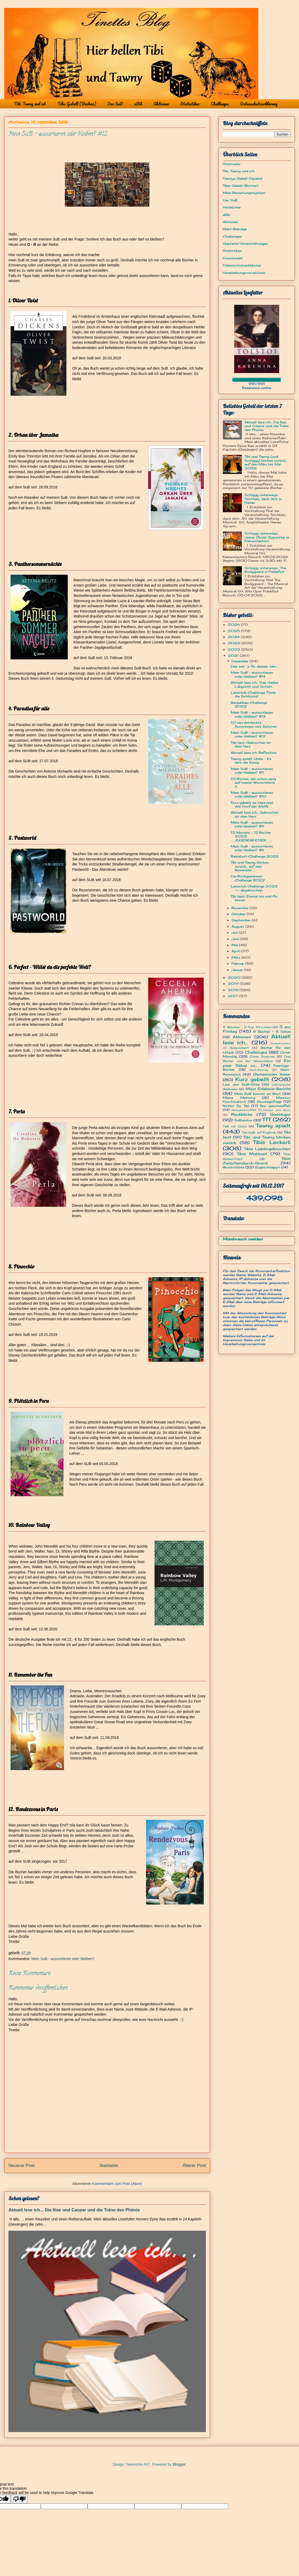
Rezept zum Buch (277, 1110)
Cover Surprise (262, 1056)
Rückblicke (241, 1114)
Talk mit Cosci (235, 1126)
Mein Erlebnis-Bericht (268, 1088)
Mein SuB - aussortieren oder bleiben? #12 (252, 734)
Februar (238, 963)
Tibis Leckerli (272, 1142)
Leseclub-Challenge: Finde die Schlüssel (253, 694)
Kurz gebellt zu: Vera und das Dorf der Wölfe (252, 804)
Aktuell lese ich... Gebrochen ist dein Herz (255, 814)
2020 (235, 977)
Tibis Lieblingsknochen (267, 1148)
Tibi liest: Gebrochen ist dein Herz (251, 744)
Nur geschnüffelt (275, 1106)
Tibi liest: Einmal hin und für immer (254, 898)
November (241, 908)
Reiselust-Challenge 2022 (255, 856)
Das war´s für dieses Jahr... (254, 666)
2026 (234, 625)
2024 (234, 637)
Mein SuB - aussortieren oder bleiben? (62, 1959)
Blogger (179, 2464)
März (236, 957)
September (242, 920)
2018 (233, 990)
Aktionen (161, 104)
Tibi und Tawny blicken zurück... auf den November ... (250, 866)
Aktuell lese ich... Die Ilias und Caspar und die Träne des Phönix (74, 2209)
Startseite (108, 2165)
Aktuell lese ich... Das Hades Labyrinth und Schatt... (254, 684)
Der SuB (115, 104)
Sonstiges (280, 1114)
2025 (234, 631)
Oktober (239, 914)
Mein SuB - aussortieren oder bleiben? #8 (252, 848)
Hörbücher (232, 207)
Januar (238, 970)
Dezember (241, 661)
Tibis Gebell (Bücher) (76, 104)
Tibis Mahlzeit (252, 1153)
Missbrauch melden (243, 1239)
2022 (234, 649)
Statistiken (190, 104)
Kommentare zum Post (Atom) (117, 2184)
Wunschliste (233, 1167)
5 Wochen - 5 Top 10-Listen (247, 1027)
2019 (234, 984)
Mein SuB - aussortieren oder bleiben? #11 (252, 770)
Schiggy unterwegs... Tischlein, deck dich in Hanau (263, 499)
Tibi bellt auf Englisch (259, 1132)
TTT (266, 1119)
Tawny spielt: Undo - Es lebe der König (251, 760)
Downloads (233, 258)
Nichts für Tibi (236, 1106)
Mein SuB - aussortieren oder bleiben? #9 (252, 824)
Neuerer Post (21, 2165)
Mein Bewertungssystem (244, 193)
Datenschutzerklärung (258, 104)
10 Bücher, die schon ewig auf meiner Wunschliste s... (253, 782)
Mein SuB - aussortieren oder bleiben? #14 (252, 674)
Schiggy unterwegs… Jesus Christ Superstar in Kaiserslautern (266, 537)
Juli (235, 933)
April (236, 951)
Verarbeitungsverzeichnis (244, 273)
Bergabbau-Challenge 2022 (249, 704)
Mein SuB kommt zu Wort (257, 1094)
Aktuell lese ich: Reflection (254, 753)
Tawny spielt (273, 1125)
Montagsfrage (269, 1102)
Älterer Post (194, 2165)
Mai (235, 945)
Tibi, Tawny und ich (30, 104)
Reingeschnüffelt (244, 1110)
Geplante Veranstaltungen (245, 244)
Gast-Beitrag (258, 1069)
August (238, 926)
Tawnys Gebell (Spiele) (242, 178)
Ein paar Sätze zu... (257, 1062)
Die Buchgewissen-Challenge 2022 (248, 878)
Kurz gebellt (252, 1079)
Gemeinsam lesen (272, 1074)
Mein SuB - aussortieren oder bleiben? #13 (252, 714)
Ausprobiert (239, 1048)
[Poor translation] (19, 2499)
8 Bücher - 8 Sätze (272, 1031)
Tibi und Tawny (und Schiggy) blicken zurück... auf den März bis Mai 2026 (265, 462)
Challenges (220, 104)
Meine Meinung (239, 1098)
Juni (236, 939)
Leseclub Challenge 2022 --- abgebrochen (254, 888)
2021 (234, 655)
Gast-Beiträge (235, 229)
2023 (234, 643)
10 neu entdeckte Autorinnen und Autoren (254, 724)
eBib (138, 104)
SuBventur (243, 1120)
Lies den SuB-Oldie (241, 1084)
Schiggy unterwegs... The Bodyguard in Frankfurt (265, 570)
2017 (233, 996)
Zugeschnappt (267, 1167)
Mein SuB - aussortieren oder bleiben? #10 (252, 794)
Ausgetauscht (280, 1043)
